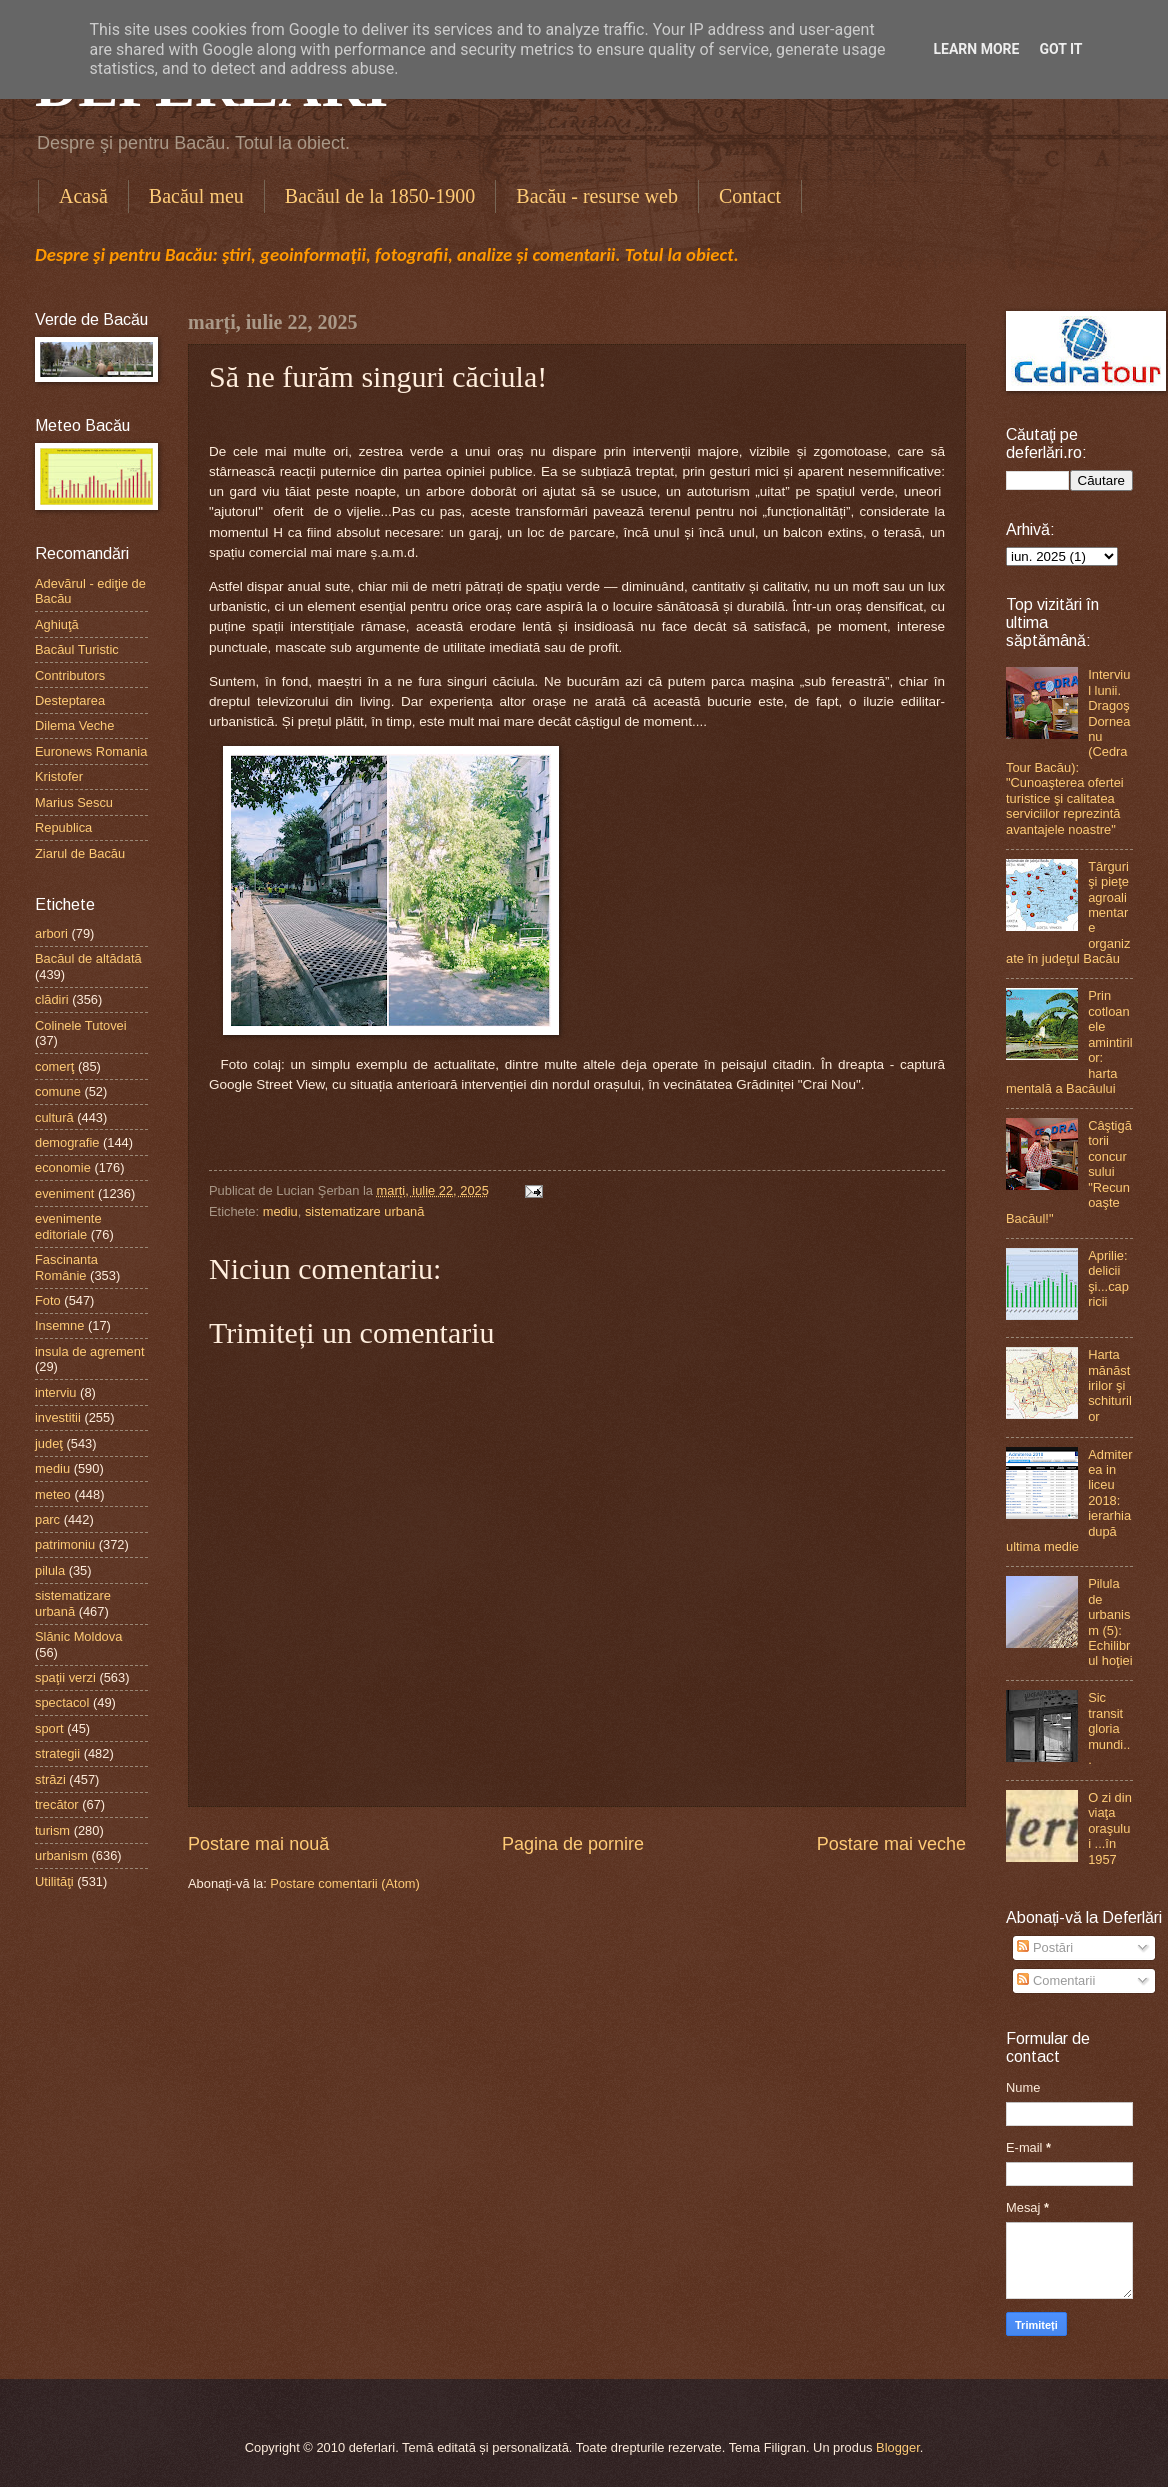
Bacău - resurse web (597, 196)
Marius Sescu (74, 802)
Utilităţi (54, 1881)
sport (49, 1728)
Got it (1060, 49)
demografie (67, 1142)
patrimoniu (65, 1544)
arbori (51, 933)
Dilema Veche (74, 725)
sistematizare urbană (365, 1211)
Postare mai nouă (258, 1844)
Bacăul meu (196, 196)
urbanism (61, 1855)
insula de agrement (90, 1351)
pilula (50, 1570)
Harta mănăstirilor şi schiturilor (1110, 1385)
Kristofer (59, 776)
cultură (54, 1117)
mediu (280, 1211)
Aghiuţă (57, 624)
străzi (50, 1779)
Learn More (976, 49)
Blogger (898, 2447)
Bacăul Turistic (77, 649)
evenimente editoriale (68, 1226)
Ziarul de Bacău (80, 853)
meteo (53, 1494)
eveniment (64, 1193)
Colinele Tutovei (81, 1025)
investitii (58, 1417)
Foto (48, 1300)
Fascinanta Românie (66, 1267)
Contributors (70, 675)
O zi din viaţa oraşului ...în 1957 (1110, 1828)
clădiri (52, 999)
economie (63, 1167)
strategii (57, 1753)
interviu (56, 1392)
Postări (1045, 1947)
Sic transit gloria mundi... (1109, 1728)
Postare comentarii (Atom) (345, 1883)
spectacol (62, 1702)
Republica (63, 827)
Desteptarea (70, 700)
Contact (750, 196)
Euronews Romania (91, 751)
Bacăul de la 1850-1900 (380, 196)
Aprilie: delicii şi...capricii (1108, 1278)
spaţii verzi (65, 1677)
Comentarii (1056, 1980)
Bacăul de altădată (88, 958)
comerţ (54, 1066)
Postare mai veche (891, 1844)
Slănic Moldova (78, 1636)
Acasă (83, 196)
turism (52, 1830)
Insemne (59, 1325)
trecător (57, 1804)
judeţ (49, 1443)
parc (47, 1519)
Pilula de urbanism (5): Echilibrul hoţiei (1110, 1622)
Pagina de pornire (573, 1844)
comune (58, 1091)
